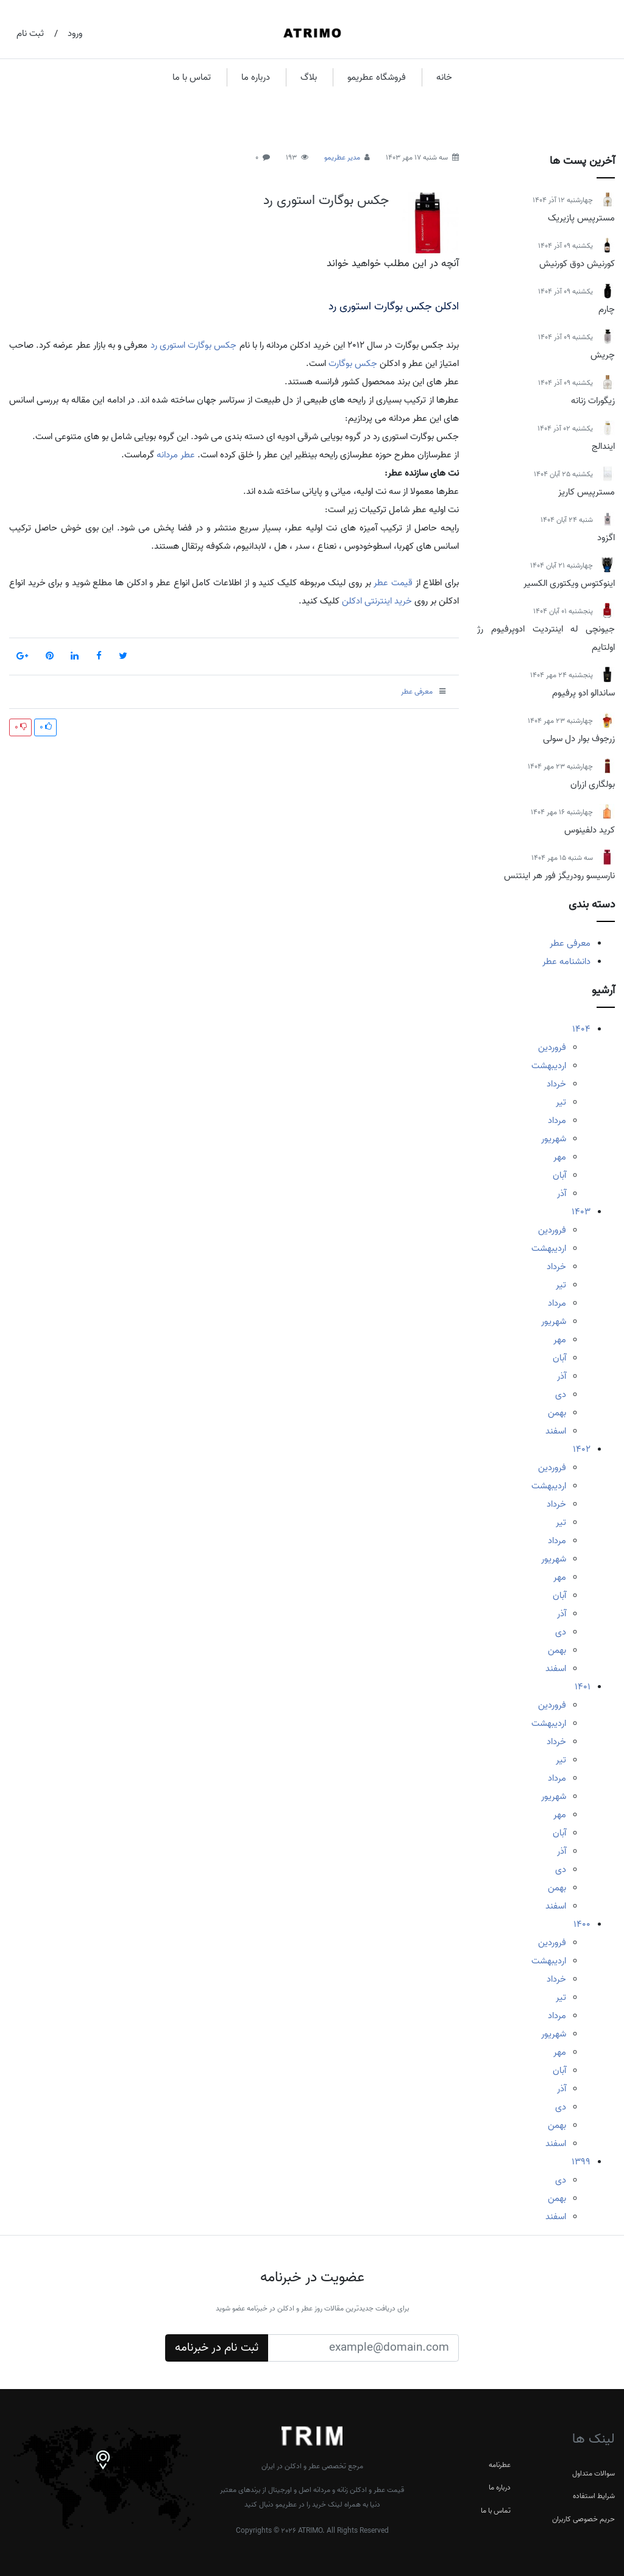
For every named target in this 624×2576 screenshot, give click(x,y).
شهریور (553, 1138)
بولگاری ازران (592, 784)
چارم (606, 309)
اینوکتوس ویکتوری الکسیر (569, 583)
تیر (561, 1102)
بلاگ (308, 77)
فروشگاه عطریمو (376, 77)
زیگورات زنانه (593, 400)
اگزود (606, 537)
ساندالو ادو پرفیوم (583, 693)
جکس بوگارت (352, 363)
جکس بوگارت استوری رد (326, 200)
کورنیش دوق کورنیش (577, 263)
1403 (581, 1212)
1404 (581, 1029)
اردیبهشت (548, 1065)
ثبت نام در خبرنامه (216, 2347)
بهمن (557, 1413)
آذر (561, 1193)
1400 (581, 1924)
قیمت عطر (393, 582)
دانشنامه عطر (566, 961)
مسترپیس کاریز (586, 492)
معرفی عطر (570, 943)
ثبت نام (30, 33)
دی (560, 1394)
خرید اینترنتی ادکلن (375, 601)
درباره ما (255, 77)
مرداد (557, 1120)
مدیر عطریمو (342, 157)
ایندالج (603, 446)
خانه (444, 77)
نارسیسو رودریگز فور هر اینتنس (559, 875)
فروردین (552, 1047)
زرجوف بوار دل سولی (579, 738)
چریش (602, 355)
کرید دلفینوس (589, 830)
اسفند (555, 1431)
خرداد (556, 1084)
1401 (582, 1687)
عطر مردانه (176, 455)
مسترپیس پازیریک (581, 218)
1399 (581, 2162)
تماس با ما (191, 77)
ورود (75, 33)
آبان (559, 1175)
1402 (581, 1449)
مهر (559, 1157)
